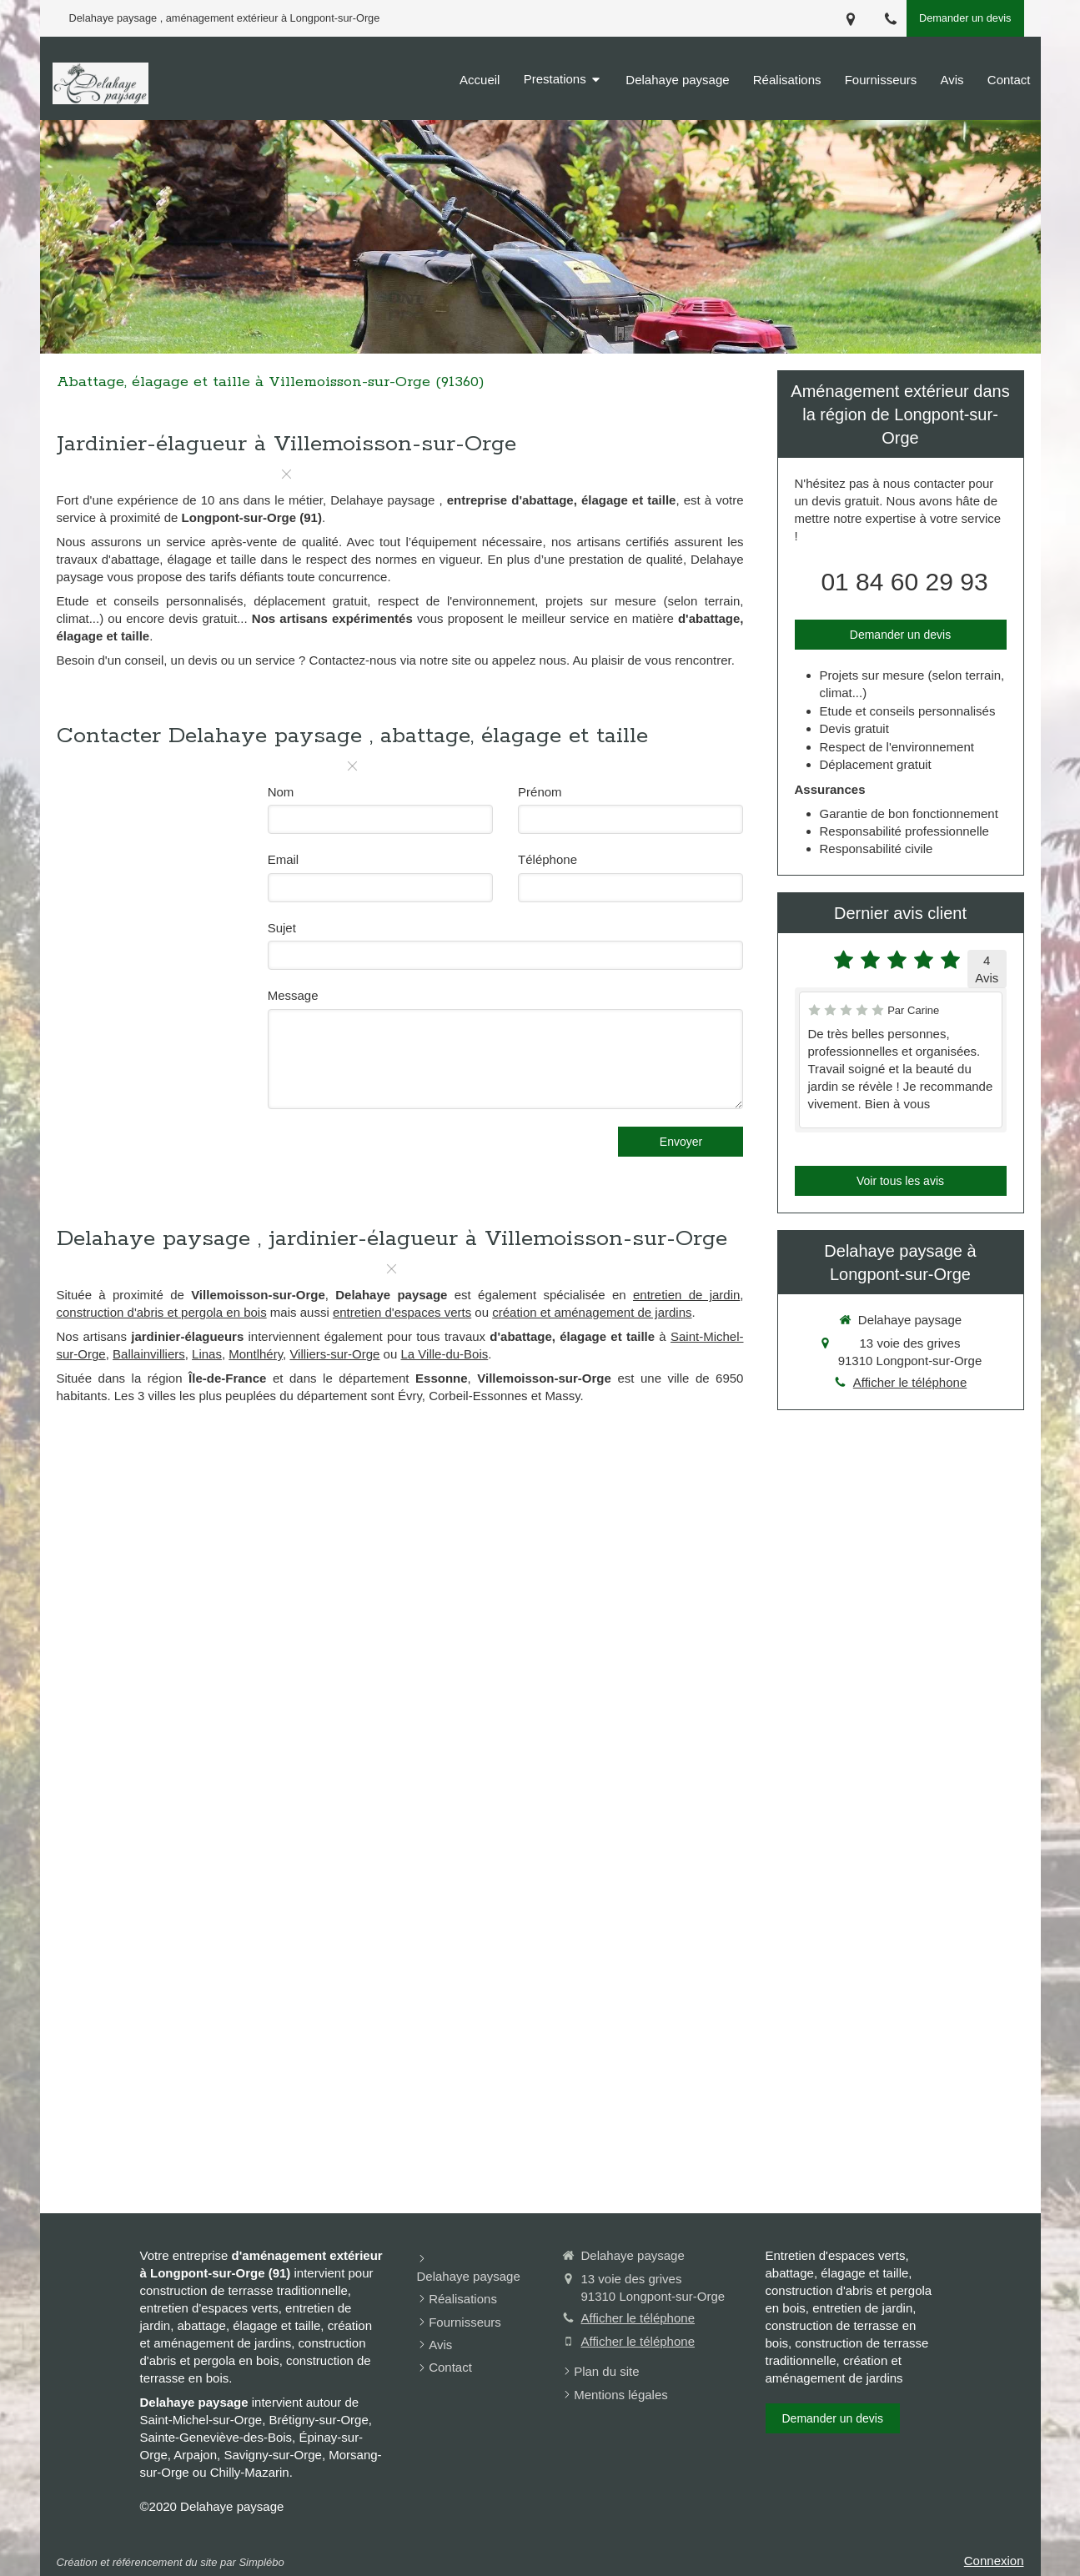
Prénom (540, 792)
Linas (207, 1354)
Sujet (282, 928)
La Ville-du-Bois (444, 1354)
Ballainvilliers (149, 1354)
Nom (281, 792)
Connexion (994, 2560)
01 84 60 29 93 (904, 581)
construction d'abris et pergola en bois (162, 1312)
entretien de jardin (686, 1295)
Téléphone (547, 859)
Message (293, 995)
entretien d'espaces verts (402, 1312)
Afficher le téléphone (910, 1382)
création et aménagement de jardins (591, 1312)
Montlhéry (256, 1354)
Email (283, 859)
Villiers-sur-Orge (334, 1354)
